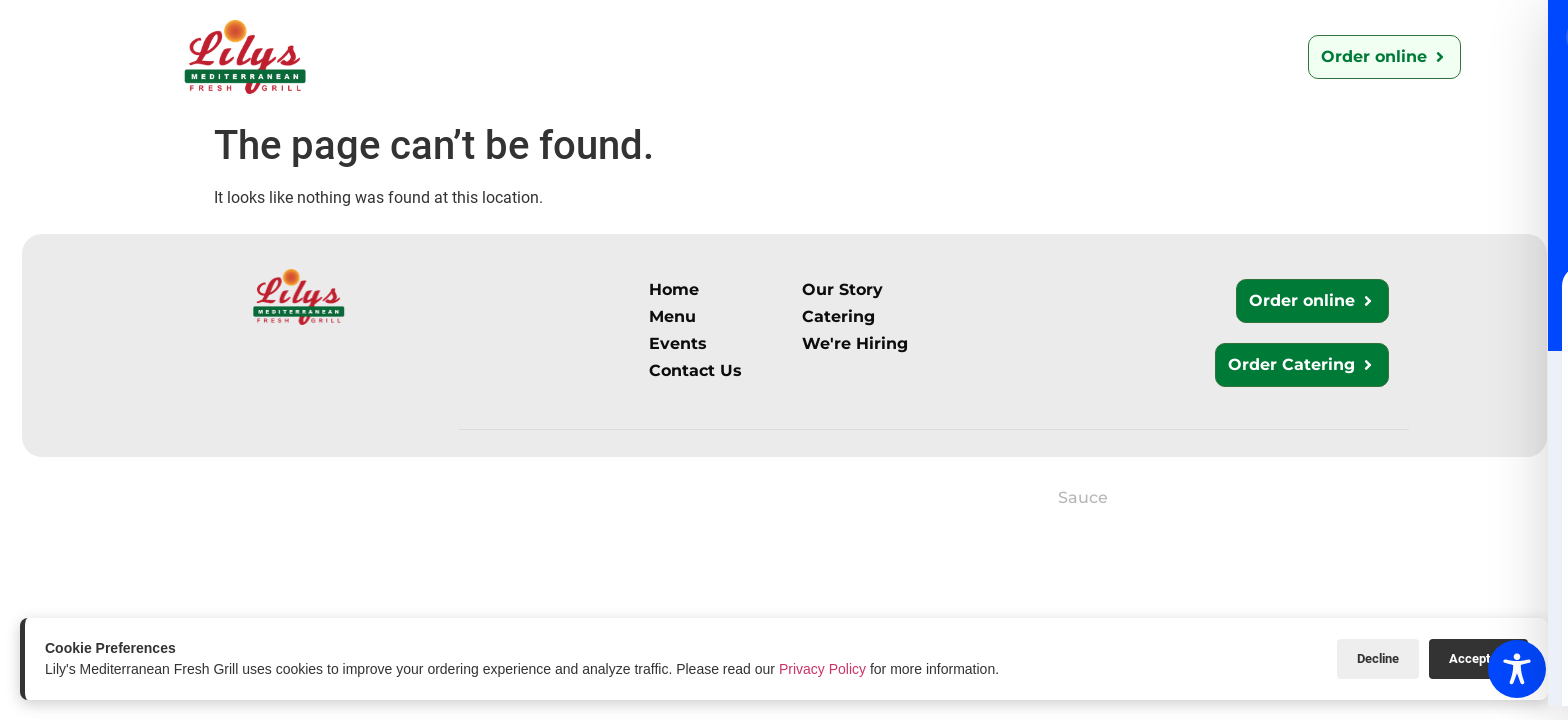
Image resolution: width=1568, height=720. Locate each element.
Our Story (490, 56)
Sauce (1083, 497)
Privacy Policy (822, 669)
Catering (694, 56)
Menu (594, 56)
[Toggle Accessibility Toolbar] (1517, 669)
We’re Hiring (957, 56)
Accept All (1478, 658)
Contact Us (817, 56)
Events (1079, 56)
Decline (1378, 658)
